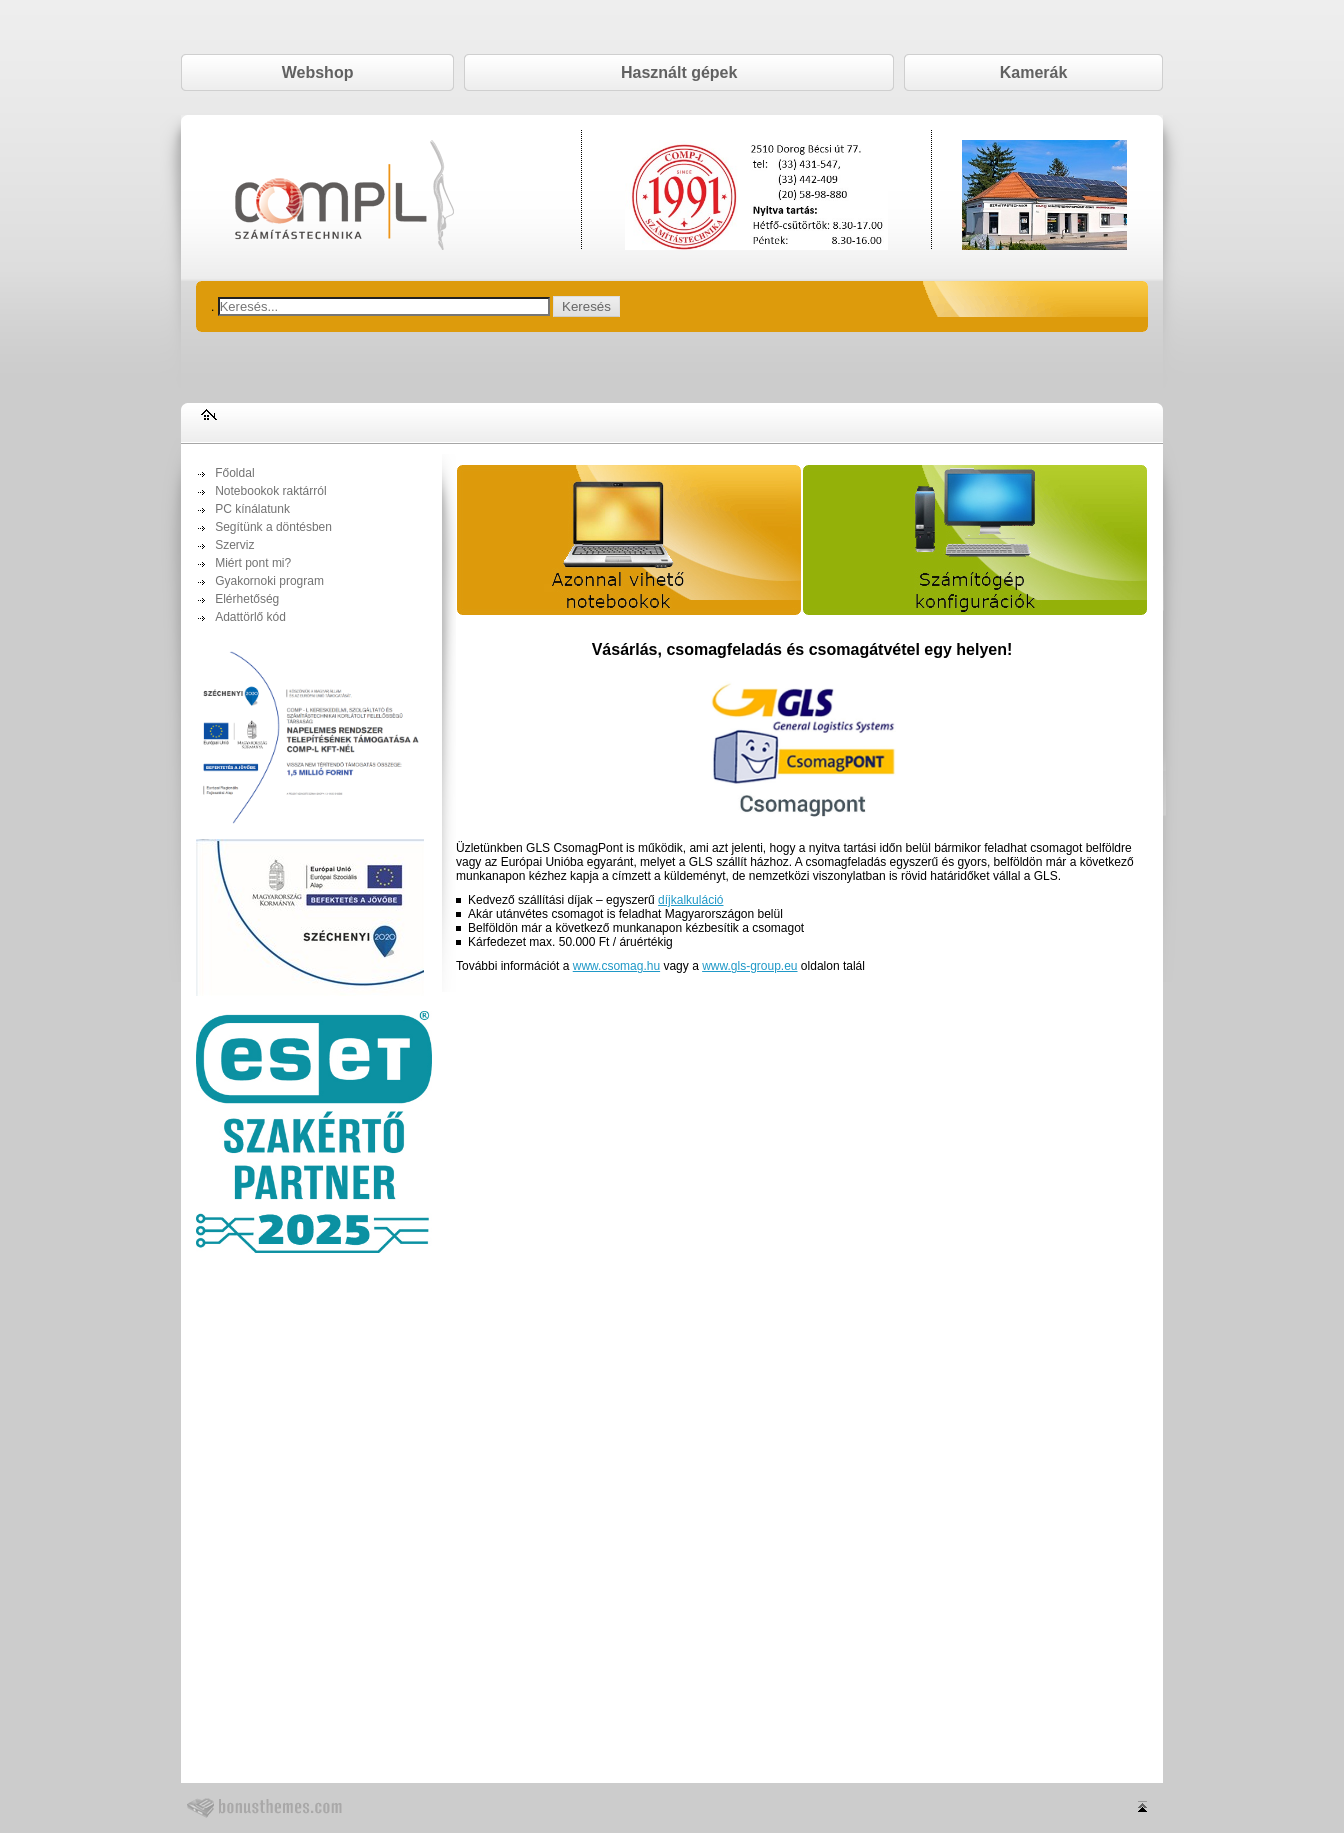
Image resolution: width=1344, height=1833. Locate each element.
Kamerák (1034, 72)
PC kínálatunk (252, 509)
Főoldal (234, 473)
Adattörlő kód (250, 617)
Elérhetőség (247, 599)
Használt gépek (679, 72)
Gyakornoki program (269, 581)
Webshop (318, 72)
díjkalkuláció (690, 900)
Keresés (586, 306)
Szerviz (234, 545)
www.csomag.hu (616, 966)
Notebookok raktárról (270, 491)
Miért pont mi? (253, 563)
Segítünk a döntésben (273, 527)
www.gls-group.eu (749, 966)
